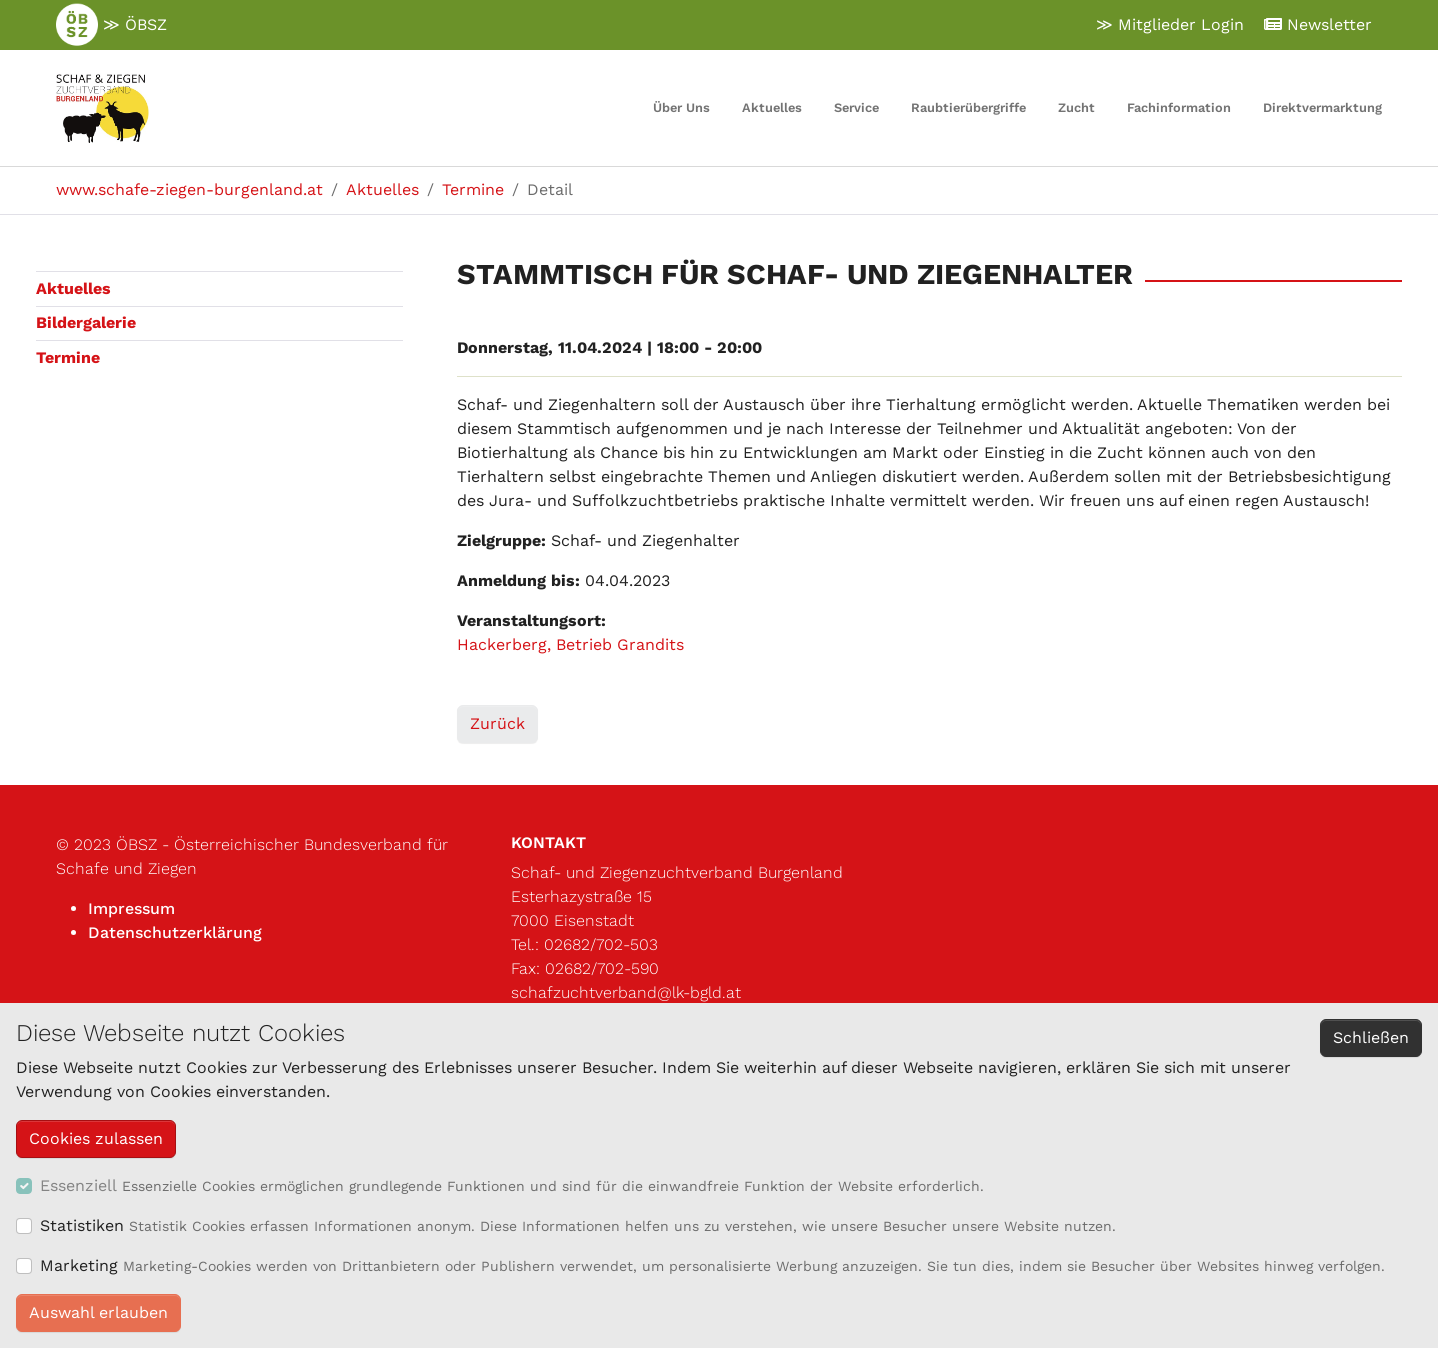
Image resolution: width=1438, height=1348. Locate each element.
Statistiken (82, 1225)
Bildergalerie (86, 322)
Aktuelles (73, 288)
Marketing (79, 1265)
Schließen (1371, 1037)
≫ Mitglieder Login (1170, 24)
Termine (68, 357)
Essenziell (78, 1185)
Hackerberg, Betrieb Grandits (570, 644)
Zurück (497, 723)
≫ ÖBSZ (111, 25)
